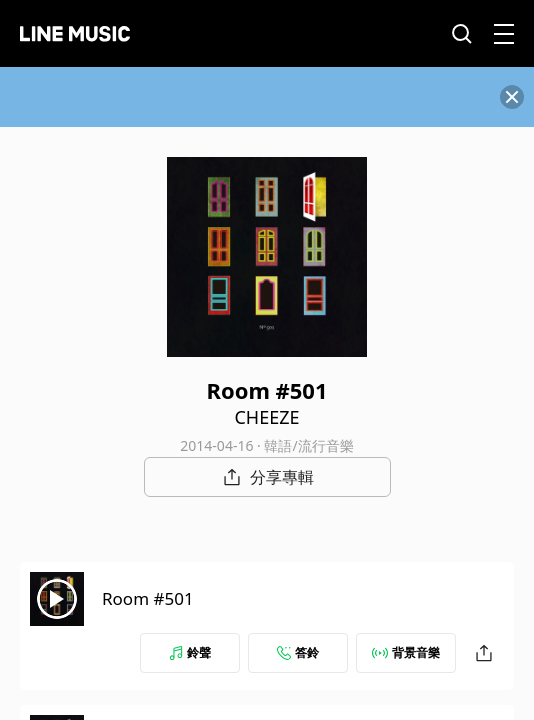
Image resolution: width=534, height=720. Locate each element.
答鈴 (298, 652)
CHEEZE (266, 417)
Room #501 (148, 598)
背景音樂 (406, 652)
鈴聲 (190, 652)
